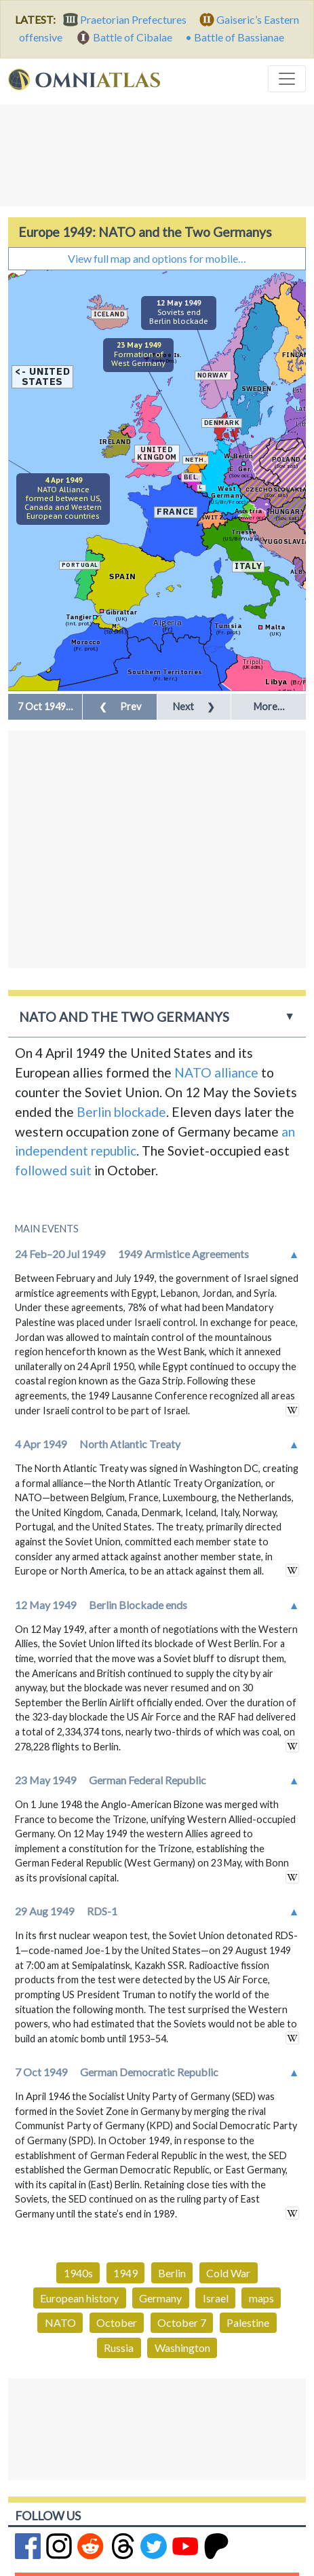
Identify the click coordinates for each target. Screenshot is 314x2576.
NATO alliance (216, 1072)
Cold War (228, 2272)
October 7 (181, 2322)
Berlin (172, 2272)
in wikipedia (292, 1409)
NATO (60, 2322)
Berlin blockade (121, 1112)
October (116, 2322)
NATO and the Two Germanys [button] (124, 1017)
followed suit (53, 1170)
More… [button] (269, 706)
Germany (160, 2298)
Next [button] (194, 706)
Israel (216, 2298)
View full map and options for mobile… (157, 258)
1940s (78, 2272)
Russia (119, 2347)
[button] (45, 707)
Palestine (248, 2322)
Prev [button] (120, 706)
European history (79, 2298)
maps (261, 2298)
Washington (182, 2347)
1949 (125, 2272)
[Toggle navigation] (287, 78)
